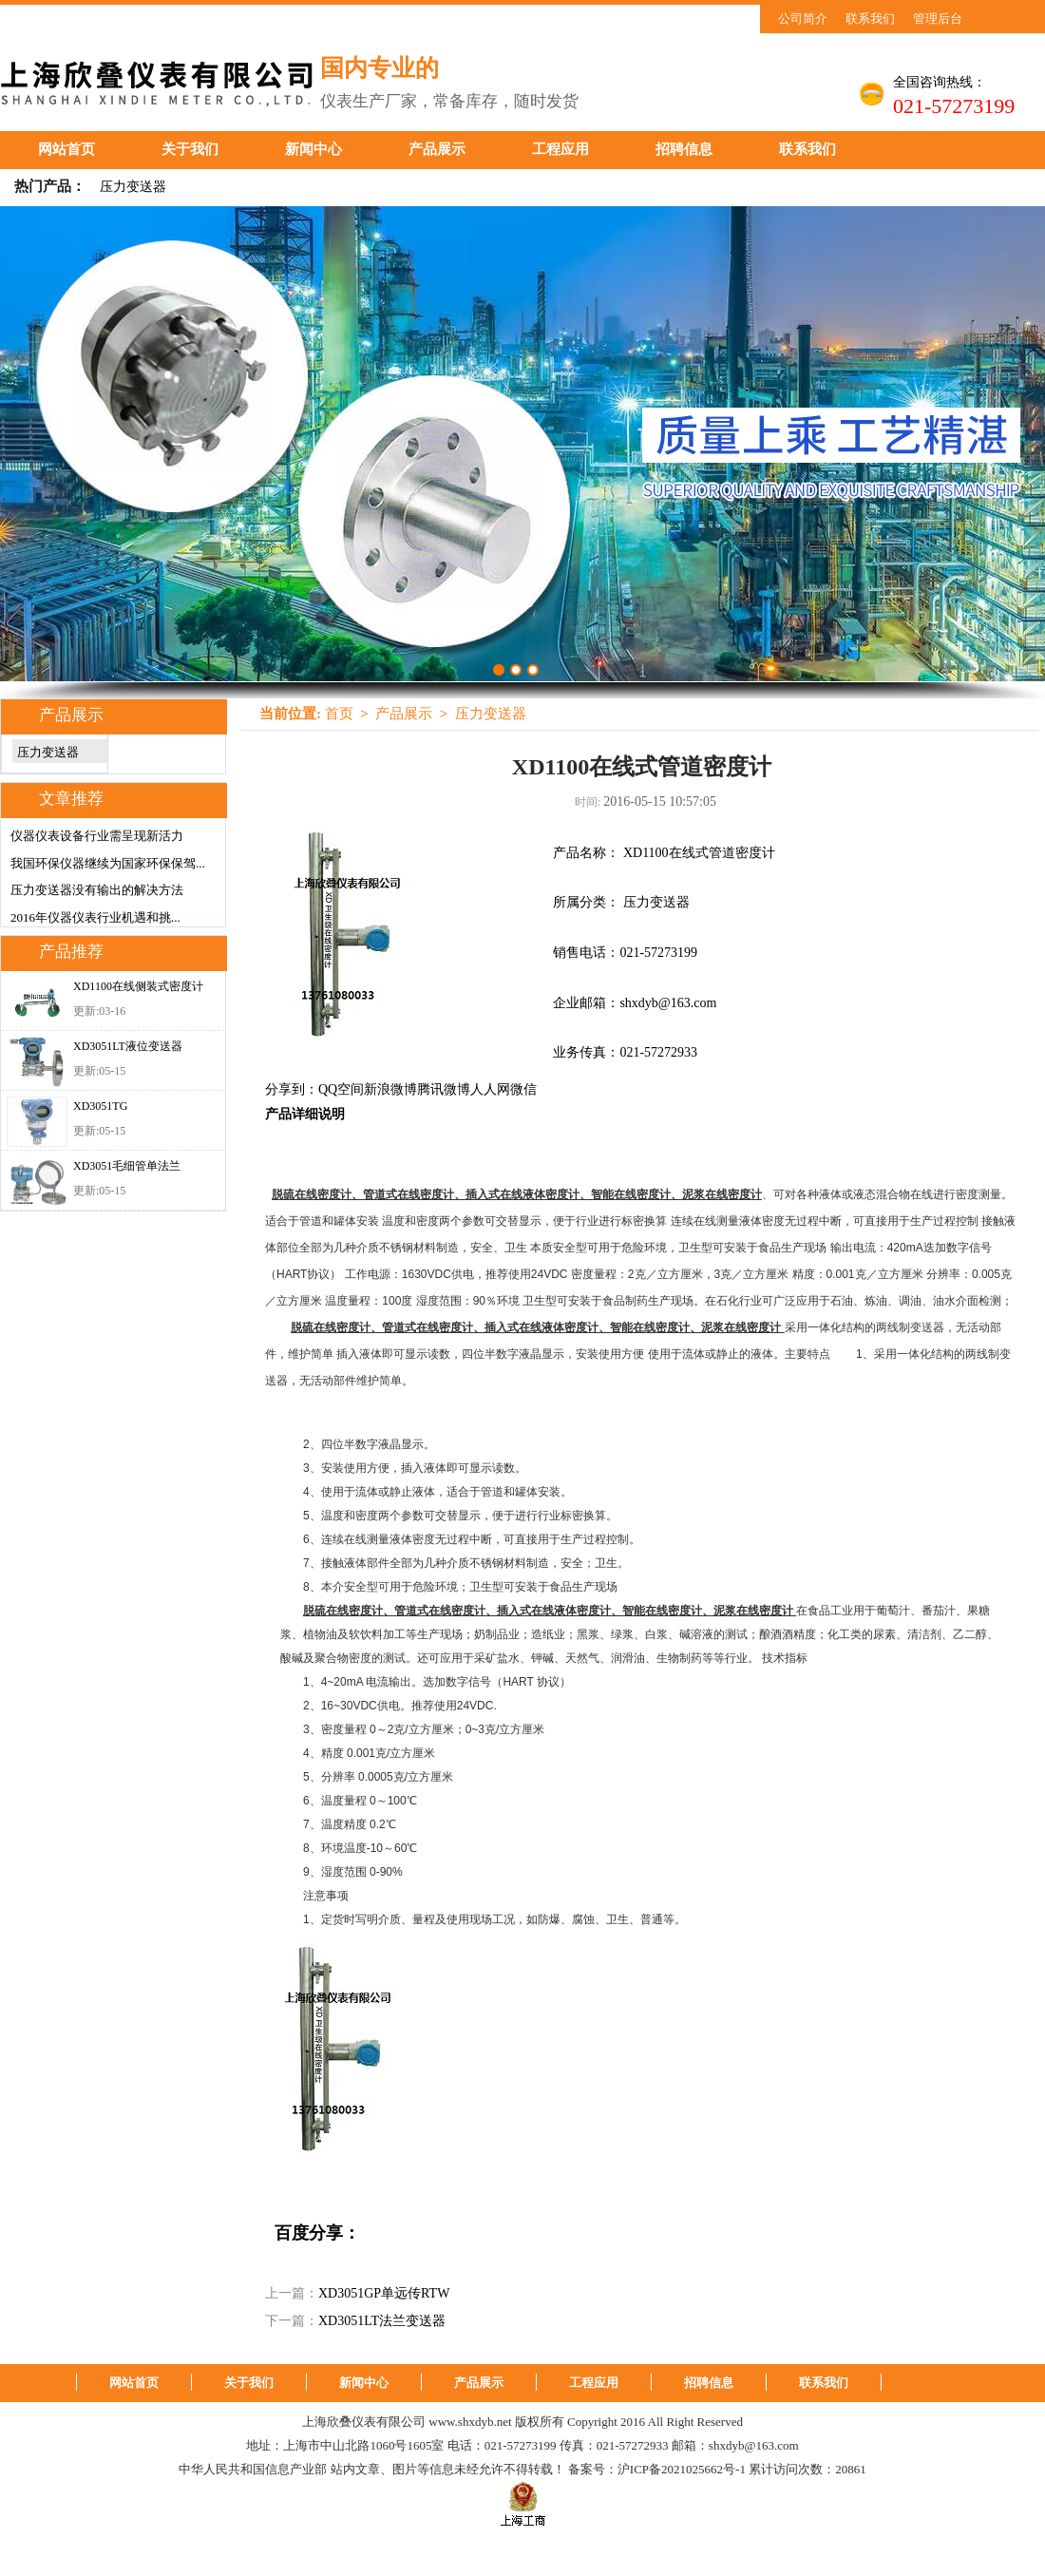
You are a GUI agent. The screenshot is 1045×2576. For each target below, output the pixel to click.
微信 (523, 1089)
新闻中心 (313, 149)
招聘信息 (684, 149)
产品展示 (437, 149)
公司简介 (802, 18)
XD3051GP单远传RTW (383, 2293)
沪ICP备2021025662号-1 (682, 2469)
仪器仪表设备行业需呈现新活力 (96, 836)
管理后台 (937, 18)
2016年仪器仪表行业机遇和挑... (95, 917)
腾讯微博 (443, 1089)
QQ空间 (341, 1089)
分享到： (291, 1089)
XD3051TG (100, 1106)
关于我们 (190, 149)
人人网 (490, 1089)
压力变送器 (133, 187)
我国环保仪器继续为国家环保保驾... (107, 863)
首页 (339, 713)
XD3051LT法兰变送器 (382, 2321)
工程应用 (560, 149)
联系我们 (870, 18)
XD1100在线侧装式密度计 (138, 986)
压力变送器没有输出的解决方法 (96, 890)
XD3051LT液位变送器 (127, 1046)
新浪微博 (390, 1089)
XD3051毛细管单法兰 (126, 1166)
